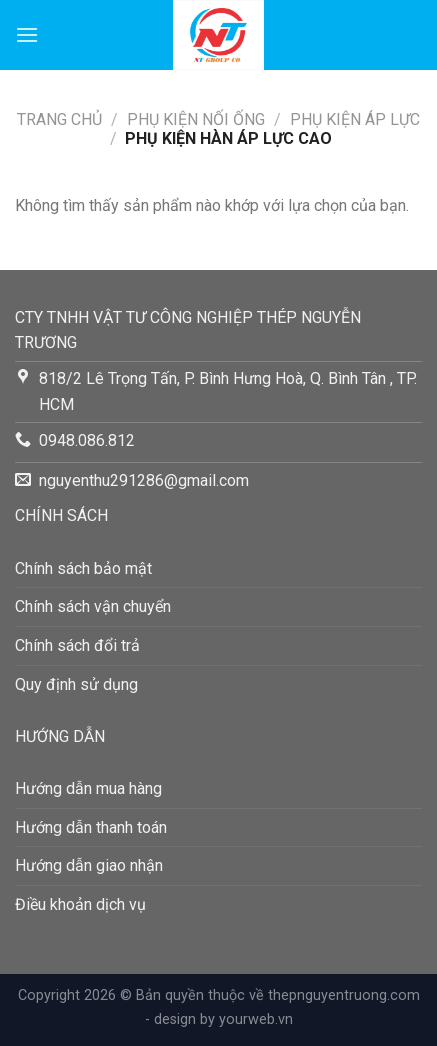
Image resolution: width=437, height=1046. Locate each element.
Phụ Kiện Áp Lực (355, 119)
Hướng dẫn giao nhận (89, 865)
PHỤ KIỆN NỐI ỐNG (196, 119)
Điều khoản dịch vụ (80, 904)
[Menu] (27, 34)
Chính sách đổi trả (77, 645)
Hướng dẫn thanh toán (91, 827)
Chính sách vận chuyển (93, 606)
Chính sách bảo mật (83, 568)
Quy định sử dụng (76, 684)
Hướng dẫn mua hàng (88, 788)
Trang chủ (59, 119)
